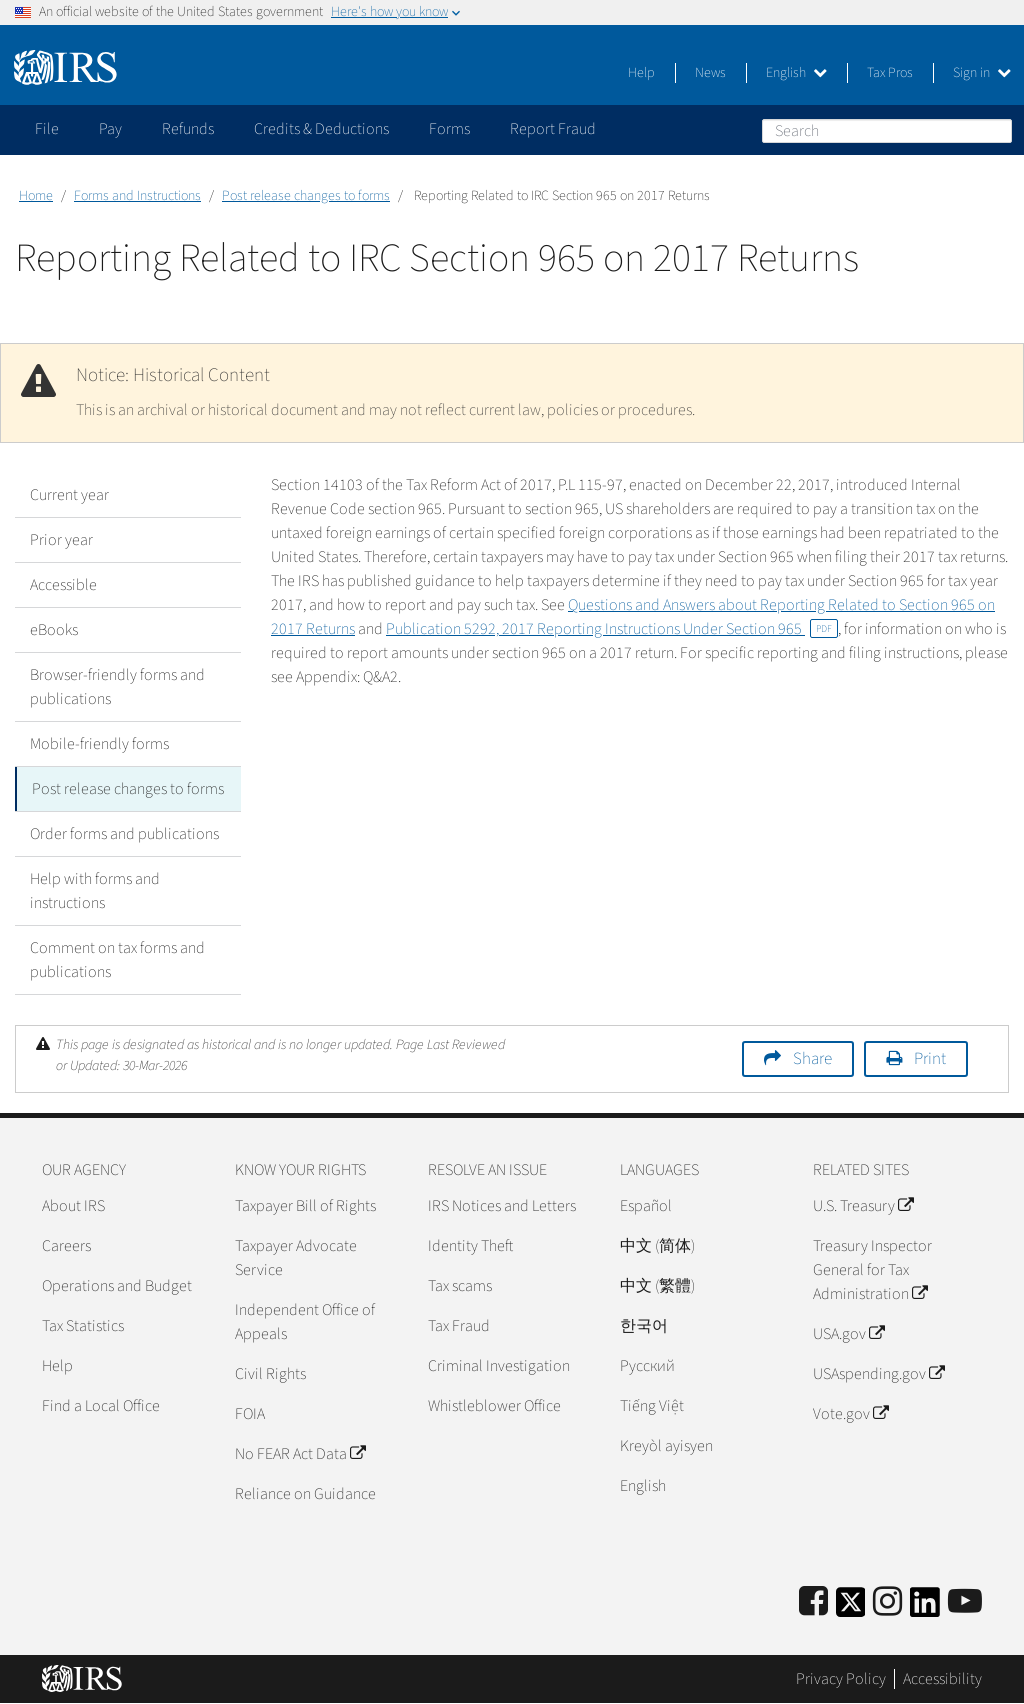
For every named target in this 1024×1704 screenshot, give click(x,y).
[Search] (887, 131)
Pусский (647, 1366)
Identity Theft (470, 1246)
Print (930, 1059)
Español (646, 1206)
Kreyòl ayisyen (666, 1446)
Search (996, 130)
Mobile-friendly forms (99, 744)
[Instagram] (887, 1602)
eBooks (54, 630)
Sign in (982, 73)
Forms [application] (449, 129)
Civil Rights (270, 1374)
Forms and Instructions (137, 196)
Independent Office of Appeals (305, 1322)
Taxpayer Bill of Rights (305, 1206)
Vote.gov (850, 1414)
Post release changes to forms (306, 196)
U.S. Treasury (863, 1206)
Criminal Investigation (499, 1366)
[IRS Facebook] (813, 1602)
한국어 (644, 1326)
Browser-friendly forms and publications (117, 687)
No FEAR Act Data (300, 1454)
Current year (69, 495)
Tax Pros (890, 73)
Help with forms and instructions (95, 891)
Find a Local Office (101, 1406)
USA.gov (848, 1334)
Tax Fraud (459, 1326)
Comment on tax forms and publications (117, 960)
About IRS (73, 1206)
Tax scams (460, 1286)
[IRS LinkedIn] (925, 1608)
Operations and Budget (117, 1286)
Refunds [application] (188, 129)
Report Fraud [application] (553, 129)
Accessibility (942, 1679)
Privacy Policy (841, 1679)
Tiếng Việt (652, 1406)
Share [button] (812, 1059)
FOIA (250, 1414)
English (796, 73)
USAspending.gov (878, 1374)
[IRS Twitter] (851, 1608)
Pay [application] (110, 129)
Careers (66, 1246)
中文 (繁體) (657, 1286)
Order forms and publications (124, 834)
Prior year (61, 540)
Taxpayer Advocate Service (296, 1258)
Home (36, 196)
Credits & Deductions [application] (321, 129)
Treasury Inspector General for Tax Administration (872, 1270)
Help (641, 73)
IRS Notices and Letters (502, 1206)
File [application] (47, 129)
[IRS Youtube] (965, 1602)
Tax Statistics (83, 1326)
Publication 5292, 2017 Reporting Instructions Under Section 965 (612, 629)
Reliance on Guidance (305, 1494)
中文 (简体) (657, 1246)
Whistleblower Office (494, 1406)
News (710, 73)
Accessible (63, 585)
